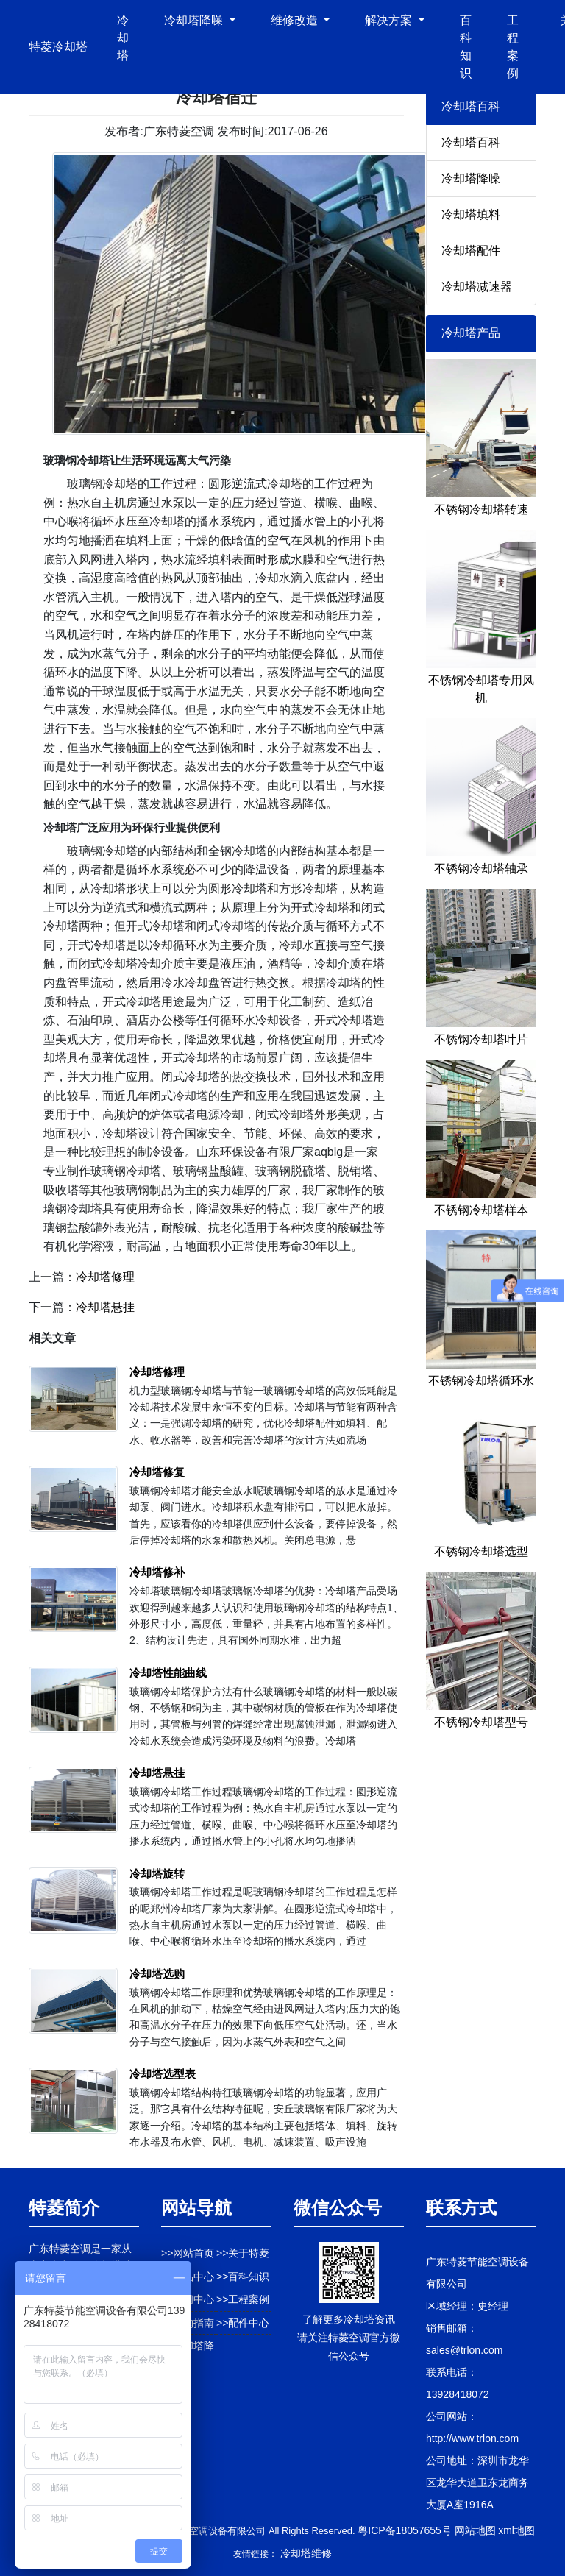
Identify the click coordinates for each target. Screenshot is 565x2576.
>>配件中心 (242, 2323)
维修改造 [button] (296, 20)
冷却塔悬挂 (105, 1307)
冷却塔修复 (157, 1472)
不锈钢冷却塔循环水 (481, 1380)
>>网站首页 (187, 2253)
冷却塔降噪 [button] (195, 20)
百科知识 (466, 46)
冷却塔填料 (470, 214)
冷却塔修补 (157, 1572)
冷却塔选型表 (162, 2074)
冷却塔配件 (470, 250)
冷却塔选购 (157, 1974)
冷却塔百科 (470, 142)
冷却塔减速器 (476, 286)
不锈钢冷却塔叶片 (481, 1039)
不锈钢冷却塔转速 (481, 509)
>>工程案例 (242, 2299)
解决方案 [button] (390, 20)
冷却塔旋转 (157, 1873)
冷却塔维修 (306, 2553)
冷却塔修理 (105, 1277)
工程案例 (513, 46)
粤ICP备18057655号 (405, 2530)
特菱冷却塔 (58, 46)
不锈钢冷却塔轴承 (481, 868)
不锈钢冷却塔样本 (481, 1210)
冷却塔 (123, 38)
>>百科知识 (242, 2276)
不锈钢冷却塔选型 (481, 1551)
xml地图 (516, 2530)
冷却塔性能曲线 (168, 1673)
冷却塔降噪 (470, 178)
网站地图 (475, 2530)
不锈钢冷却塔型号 (481, 1722)
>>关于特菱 (242, 2253)
